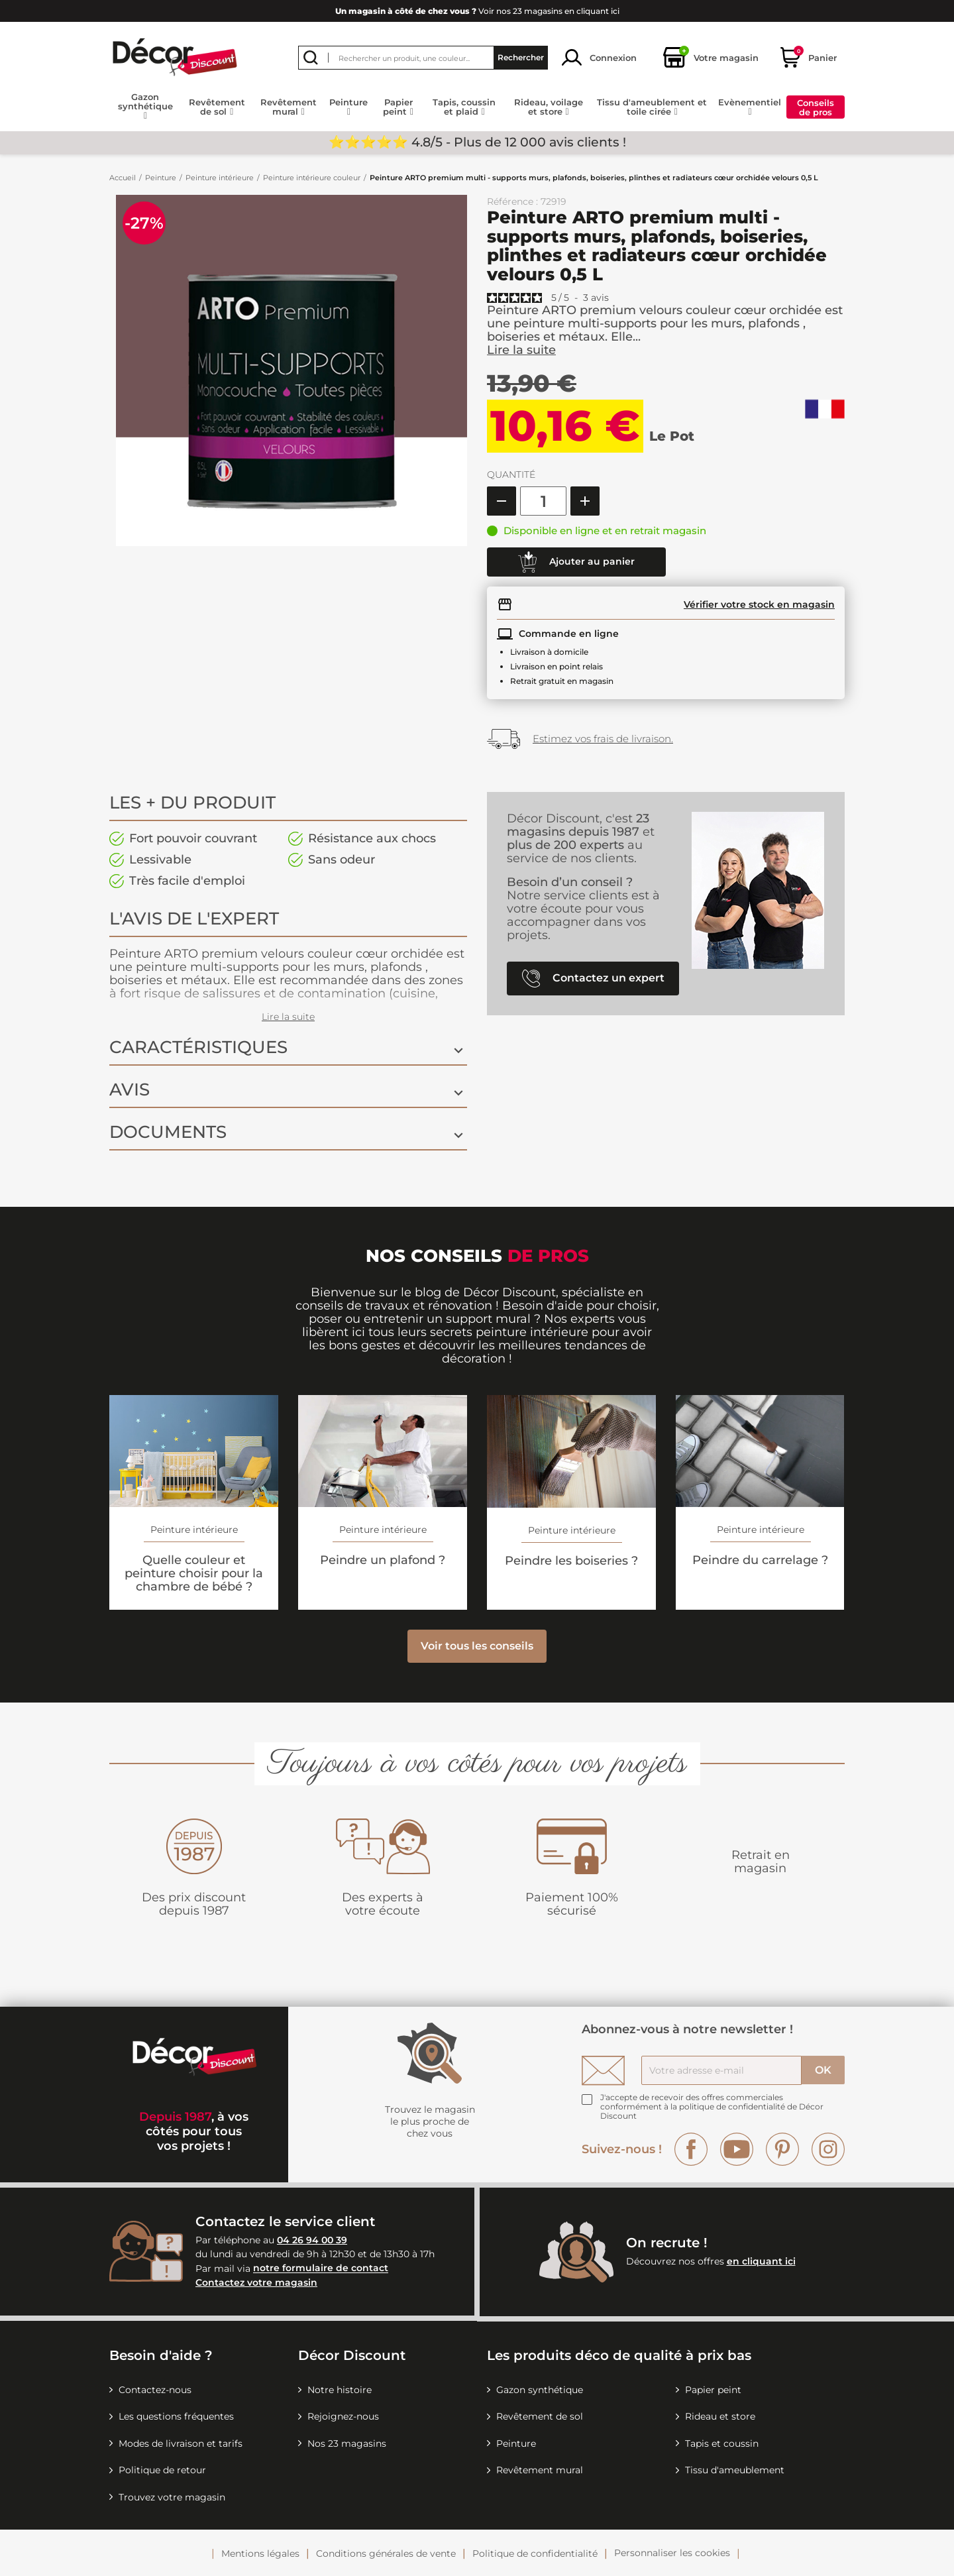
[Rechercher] (423, 58)
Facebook (691, 2149)
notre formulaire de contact (320, 2268)
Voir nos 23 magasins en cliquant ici (477, 11)
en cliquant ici (761, 2261)
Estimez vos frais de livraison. (603, 738)
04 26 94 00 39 (312, 2240)
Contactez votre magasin (256, 2282)
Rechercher (521, 57)
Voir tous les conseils (477, 1646)
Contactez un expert (593, 978)
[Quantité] (543, 501)
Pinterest (782, 2149)
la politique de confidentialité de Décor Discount (711, 2111)
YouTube (736, 2149)
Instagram (828, 2149)
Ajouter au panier (576, 562)
